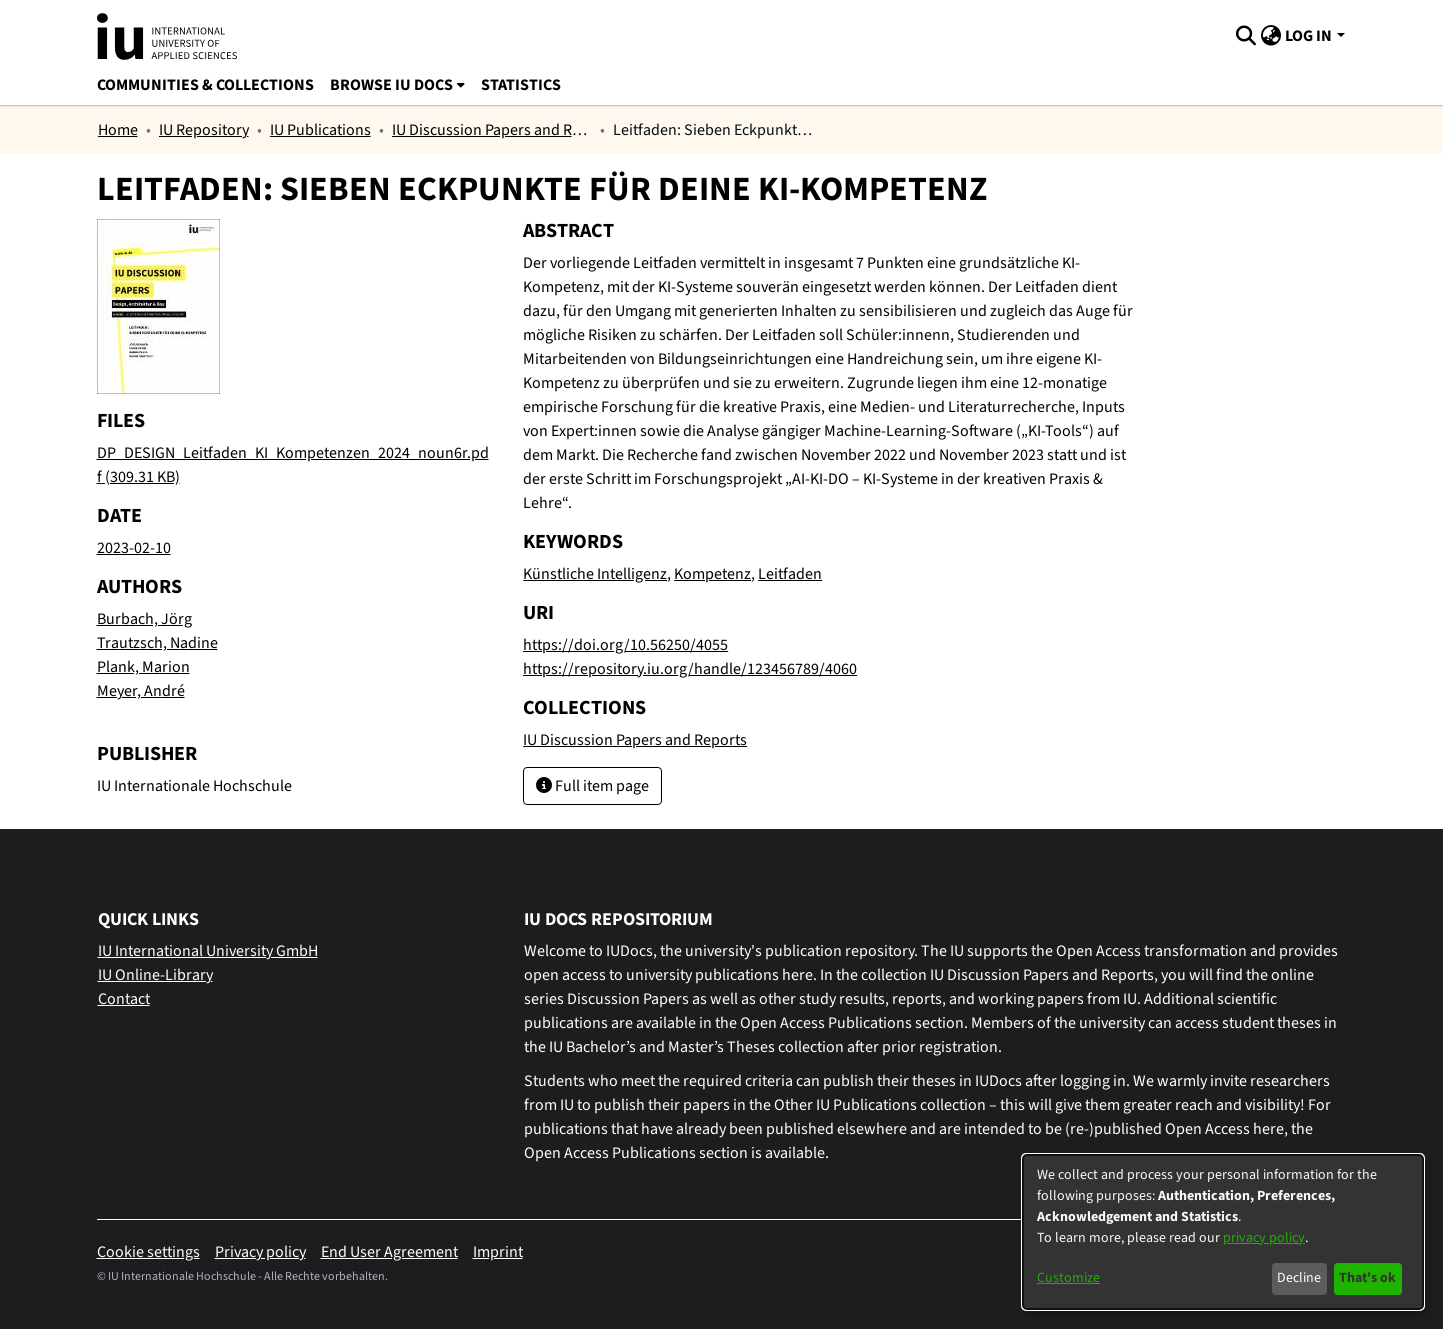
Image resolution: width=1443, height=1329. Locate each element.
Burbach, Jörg (144, 619)
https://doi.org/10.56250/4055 (625, 645)
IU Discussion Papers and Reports (492, 130)
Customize (1068, 1278)
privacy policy (1264, 1238)
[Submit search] (1245, 36)
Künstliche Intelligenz (595, 574)
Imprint (498, 1252)
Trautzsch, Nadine (157, 643)
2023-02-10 (134, 548)
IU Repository (204, 130)
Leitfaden (790, 574)
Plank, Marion (143, 667)
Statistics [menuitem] (521, 85)
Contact (124, 999)
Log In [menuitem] (1308, 36)
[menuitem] (1270, 36)
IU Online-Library (155, 975)
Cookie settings (148, 1252)
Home (118, 130)
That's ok (1367, 1278)
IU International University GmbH (208, 951)
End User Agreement (389, 1252)
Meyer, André (141, 691)
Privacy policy (260, 1252)
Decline (1299, 1278)
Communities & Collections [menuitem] (205, 85)
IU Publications (320, 130)
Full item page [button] (592, 786)
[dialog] (1223, 1232)
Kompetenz (712, 574)
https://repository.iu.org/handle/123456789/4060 (690, 669)
